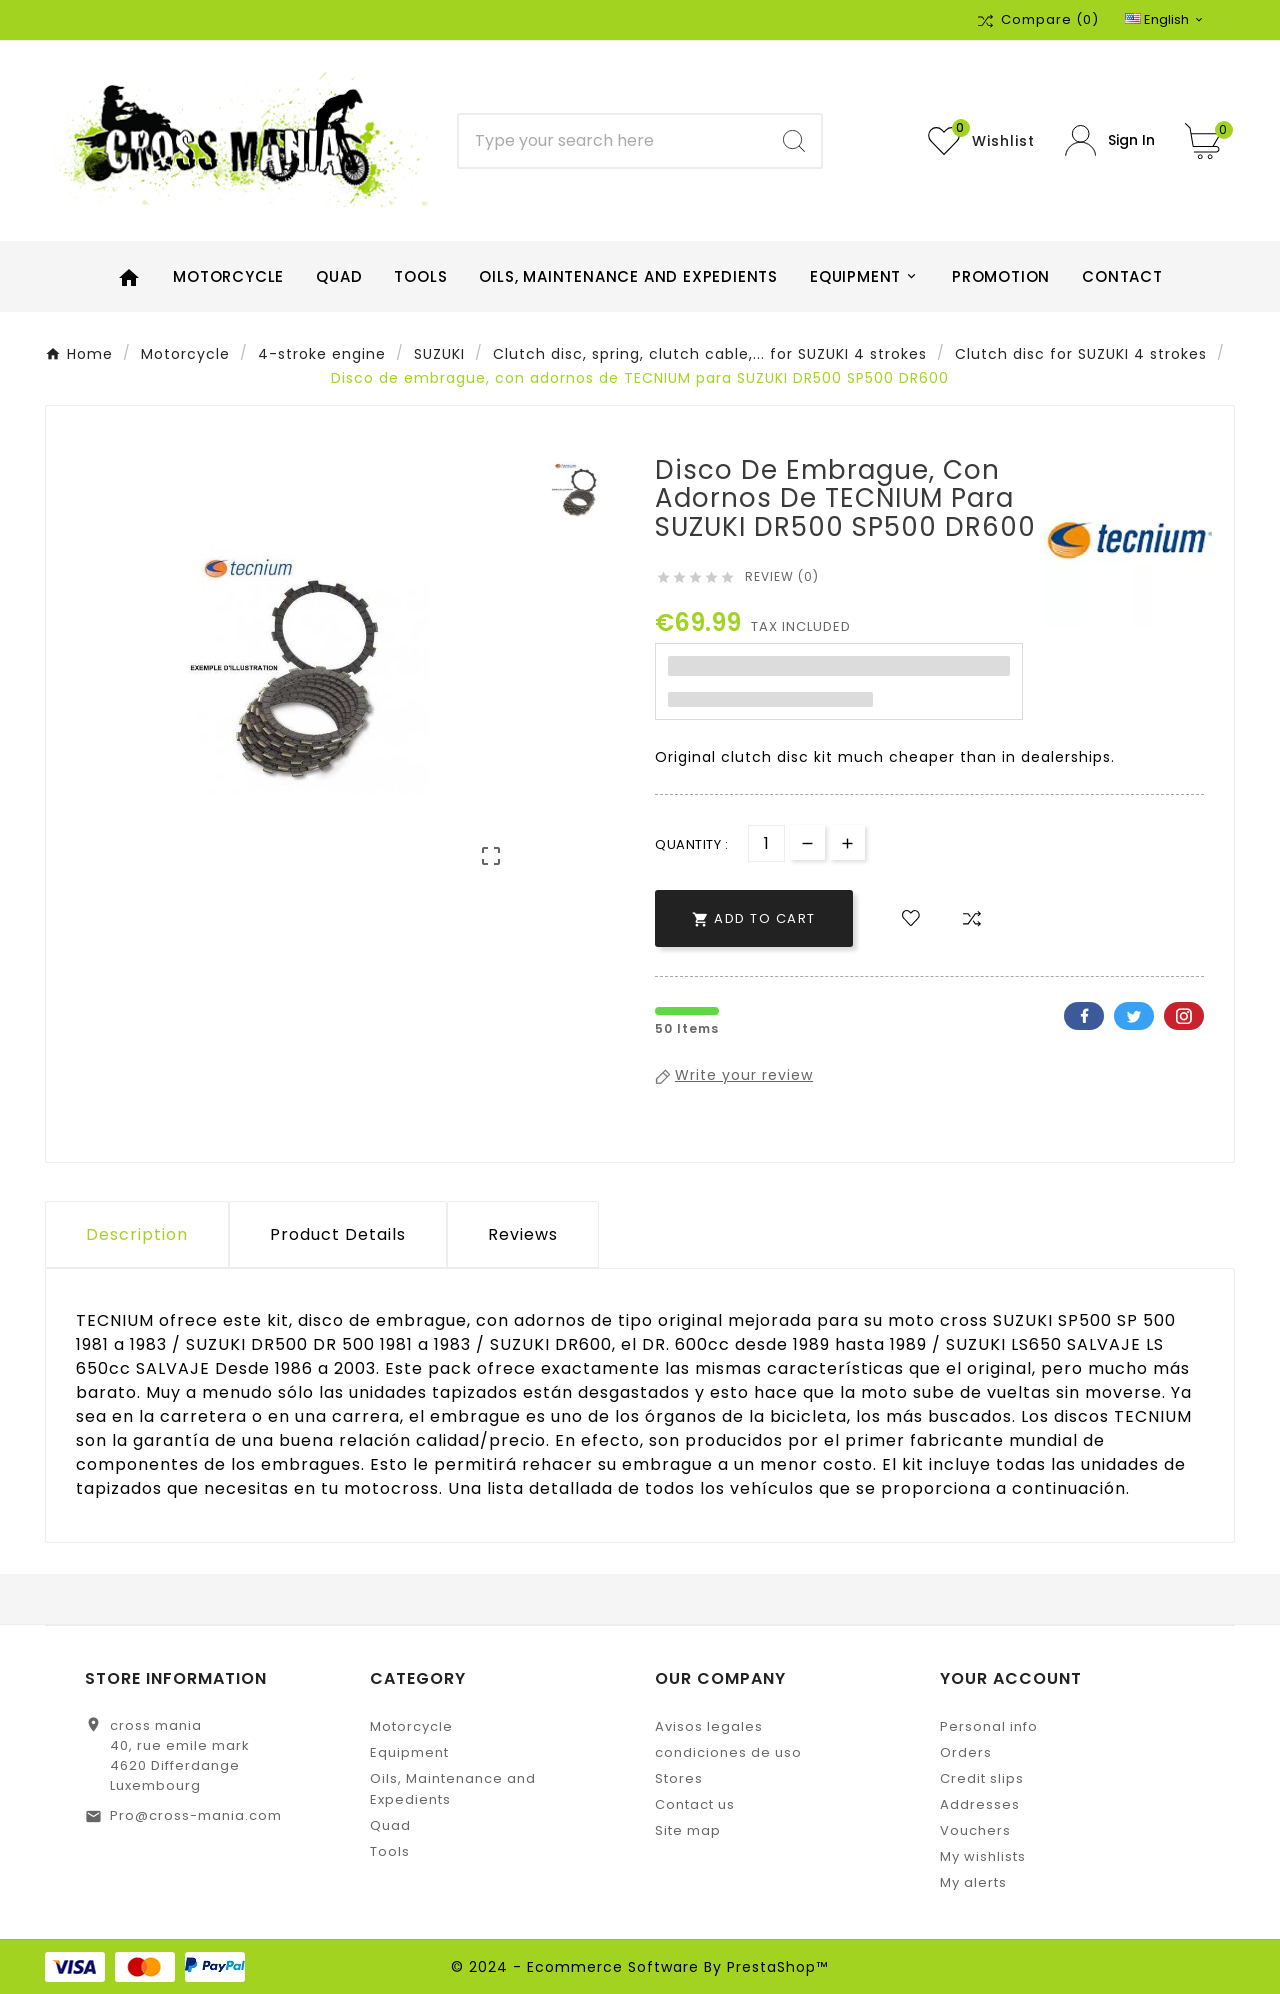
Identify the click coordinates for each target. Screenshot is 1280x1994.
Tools (390, 1851)
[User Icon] (1110, 140)
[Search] (613, 141)
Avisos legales (709, 1726)
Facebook (1084, 1016)
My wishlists (983, 1856)
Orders (966, 1752)
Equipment (409, 1752)
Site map (688, 1830)
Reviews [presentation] (523, 1234)
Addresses (980, 1804)
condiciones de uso (728, 1752)
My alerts (973, 1882)
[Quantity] (766, 843)
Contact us (695, 1804)
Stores (679, 1778)
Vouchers (975, 1830)
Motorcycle (411, 1726)
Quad (390, 1825)
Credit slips (982, 1778)
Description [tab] (137, 1234)
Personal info (989, 1726)
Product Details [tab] (338, 1234)
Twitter (1134, 1016)
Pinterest (1184, 1016)
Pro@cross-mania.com (196, 1815)
